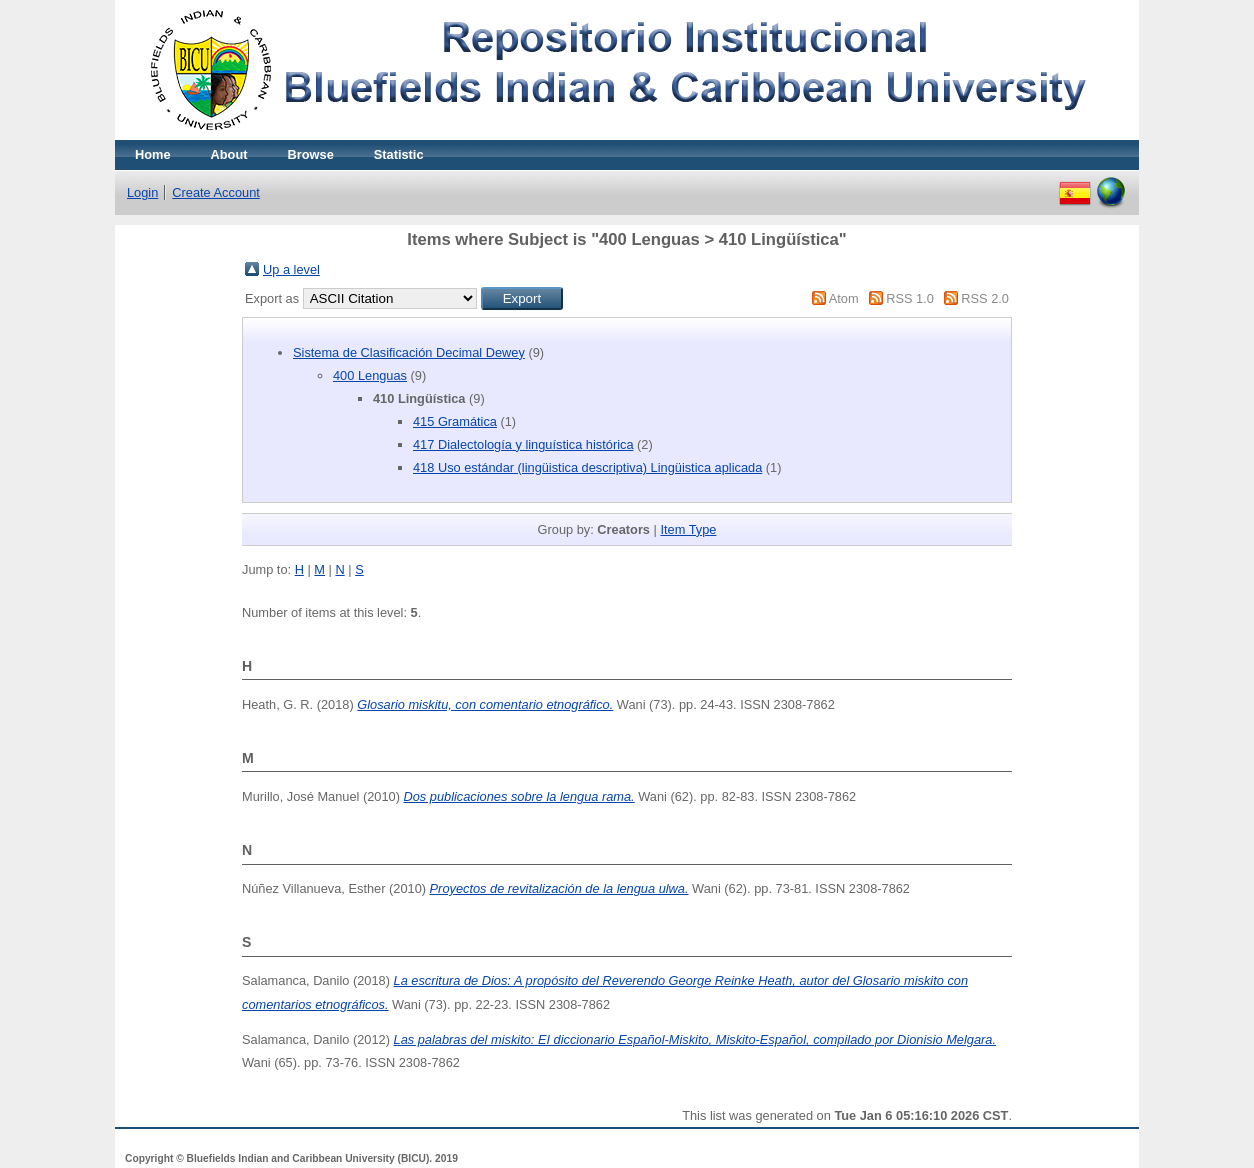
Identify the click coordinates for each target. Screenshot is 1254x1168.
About (229, 154)
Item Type (688, 529)
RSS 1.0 (910, 298)
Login (142, 192)
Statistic (399, 154)
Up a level (291, 269)
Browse (311, 154)
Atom (844, 298)
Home (153, 154)
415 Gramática (455, 421)
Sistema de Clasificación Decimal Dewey (409, 352)
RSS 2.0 (985, 298)
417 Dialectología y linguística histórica (523, 444)
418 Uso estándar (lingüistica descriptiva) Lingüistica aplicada (587, 467)
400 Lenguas (370, 375)
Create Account (216, 192)
